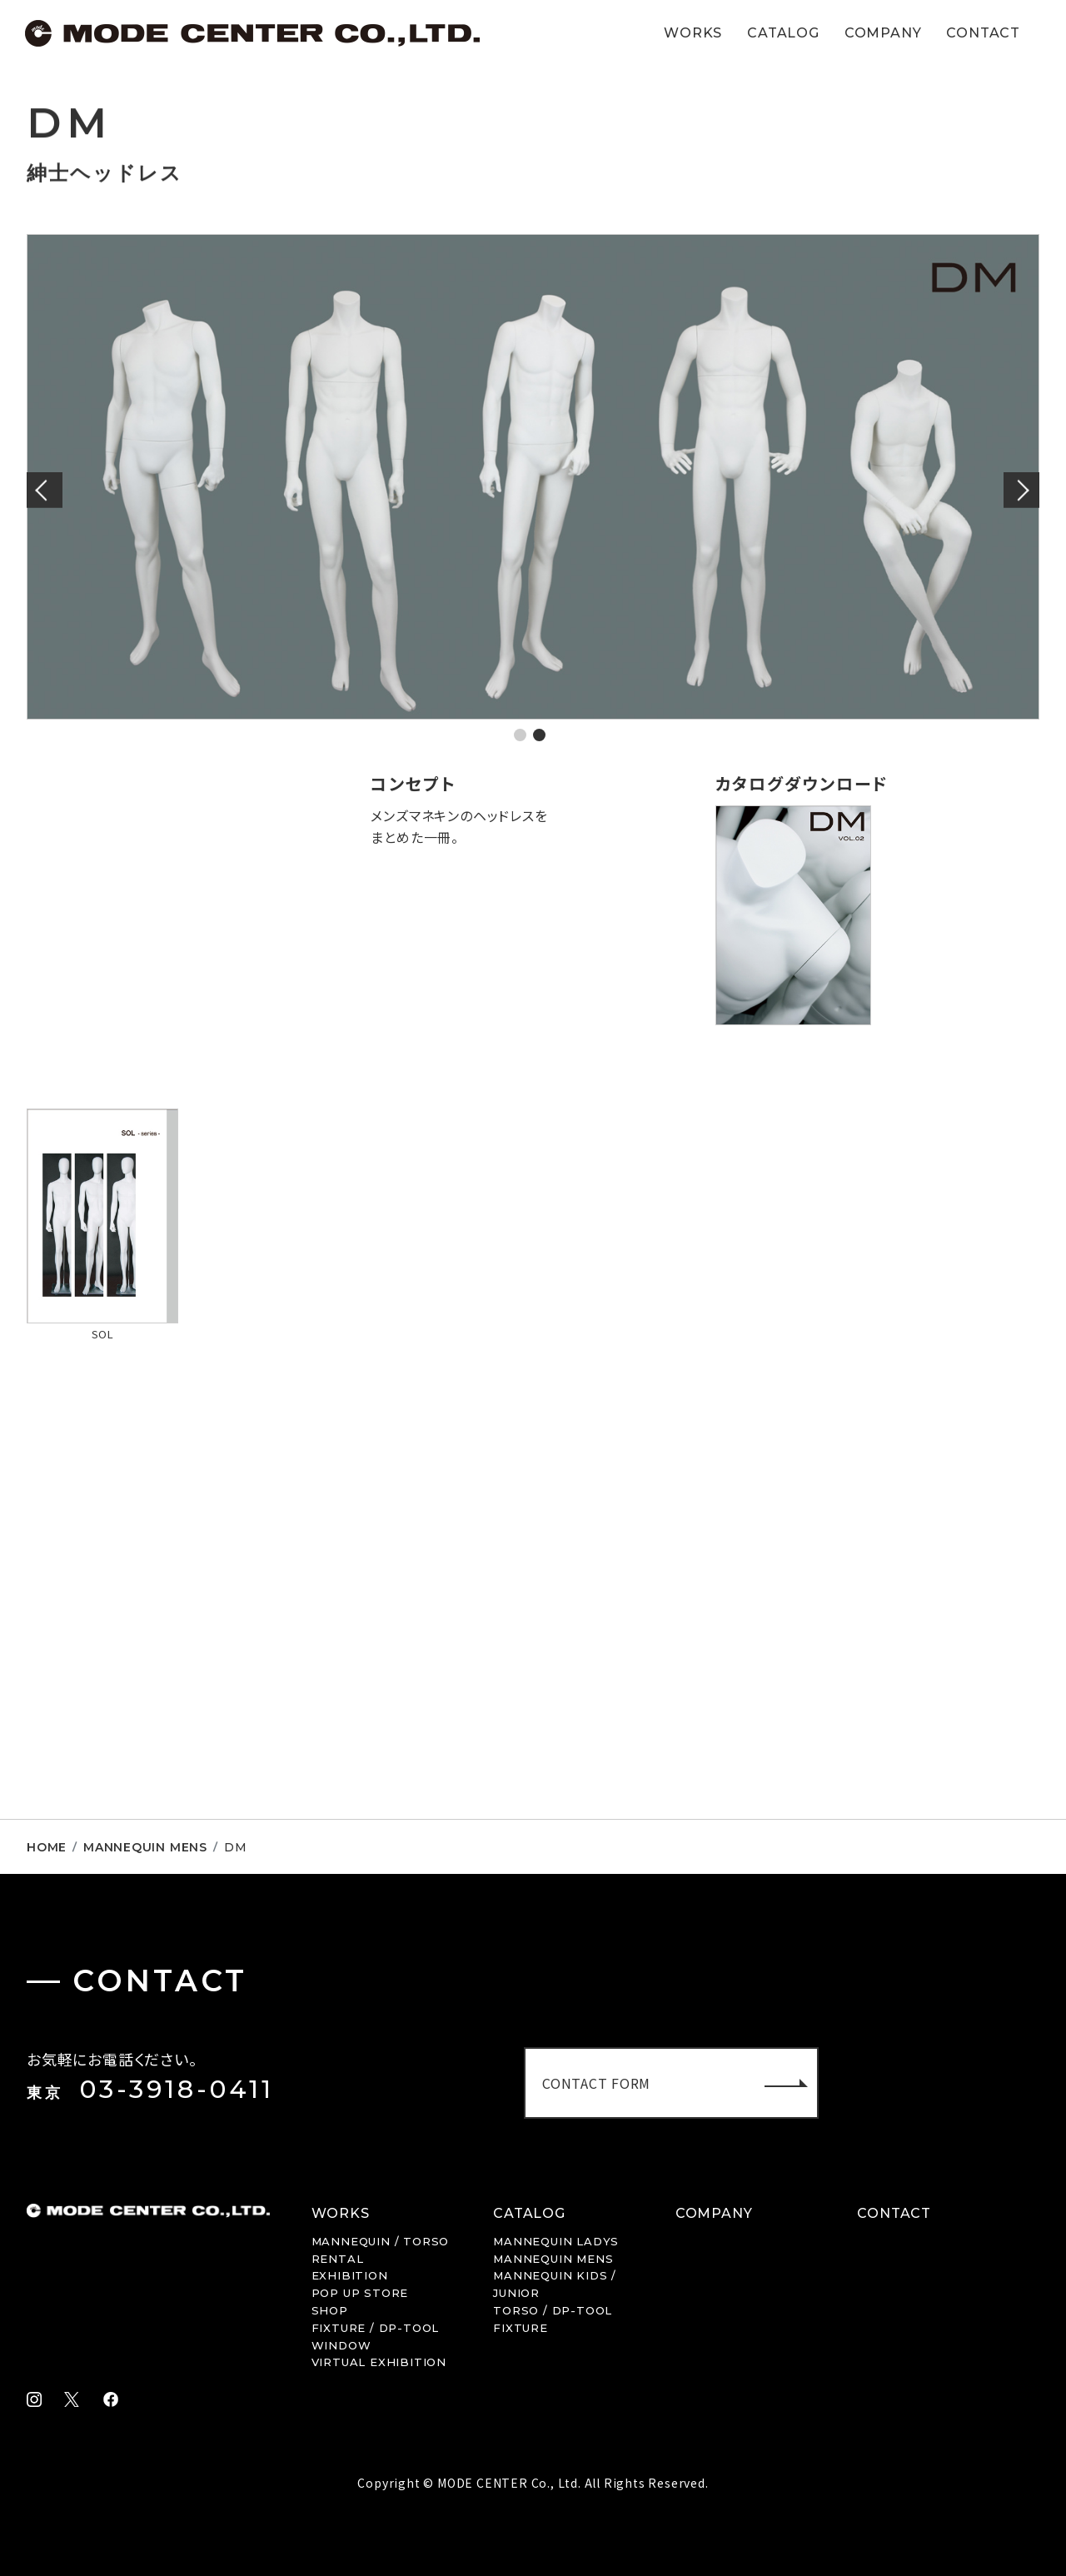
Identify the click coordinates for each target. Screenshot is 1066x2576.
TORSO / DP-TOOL (552, 2310)
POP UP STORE (360, 2292)
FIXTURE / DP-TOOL (375, 2327)
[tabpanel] (533, 477)
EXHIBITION (349, 2275)
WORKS (693, 33)
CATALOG (783, 33)
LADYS (556, 2241)
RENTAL (337, 2258)
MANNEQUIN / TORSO (380, 2241)
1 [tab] (520, 735)
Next (1018, 490)
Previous (47, 490)
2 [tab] (539, 735)
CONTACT (983, 33)
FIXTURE (520, 2327)
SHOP (329, 2310)
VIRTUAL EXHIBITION (378, 2362)
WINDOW (341, 2345)
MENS (553, 2258)
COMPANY (883, 33)
